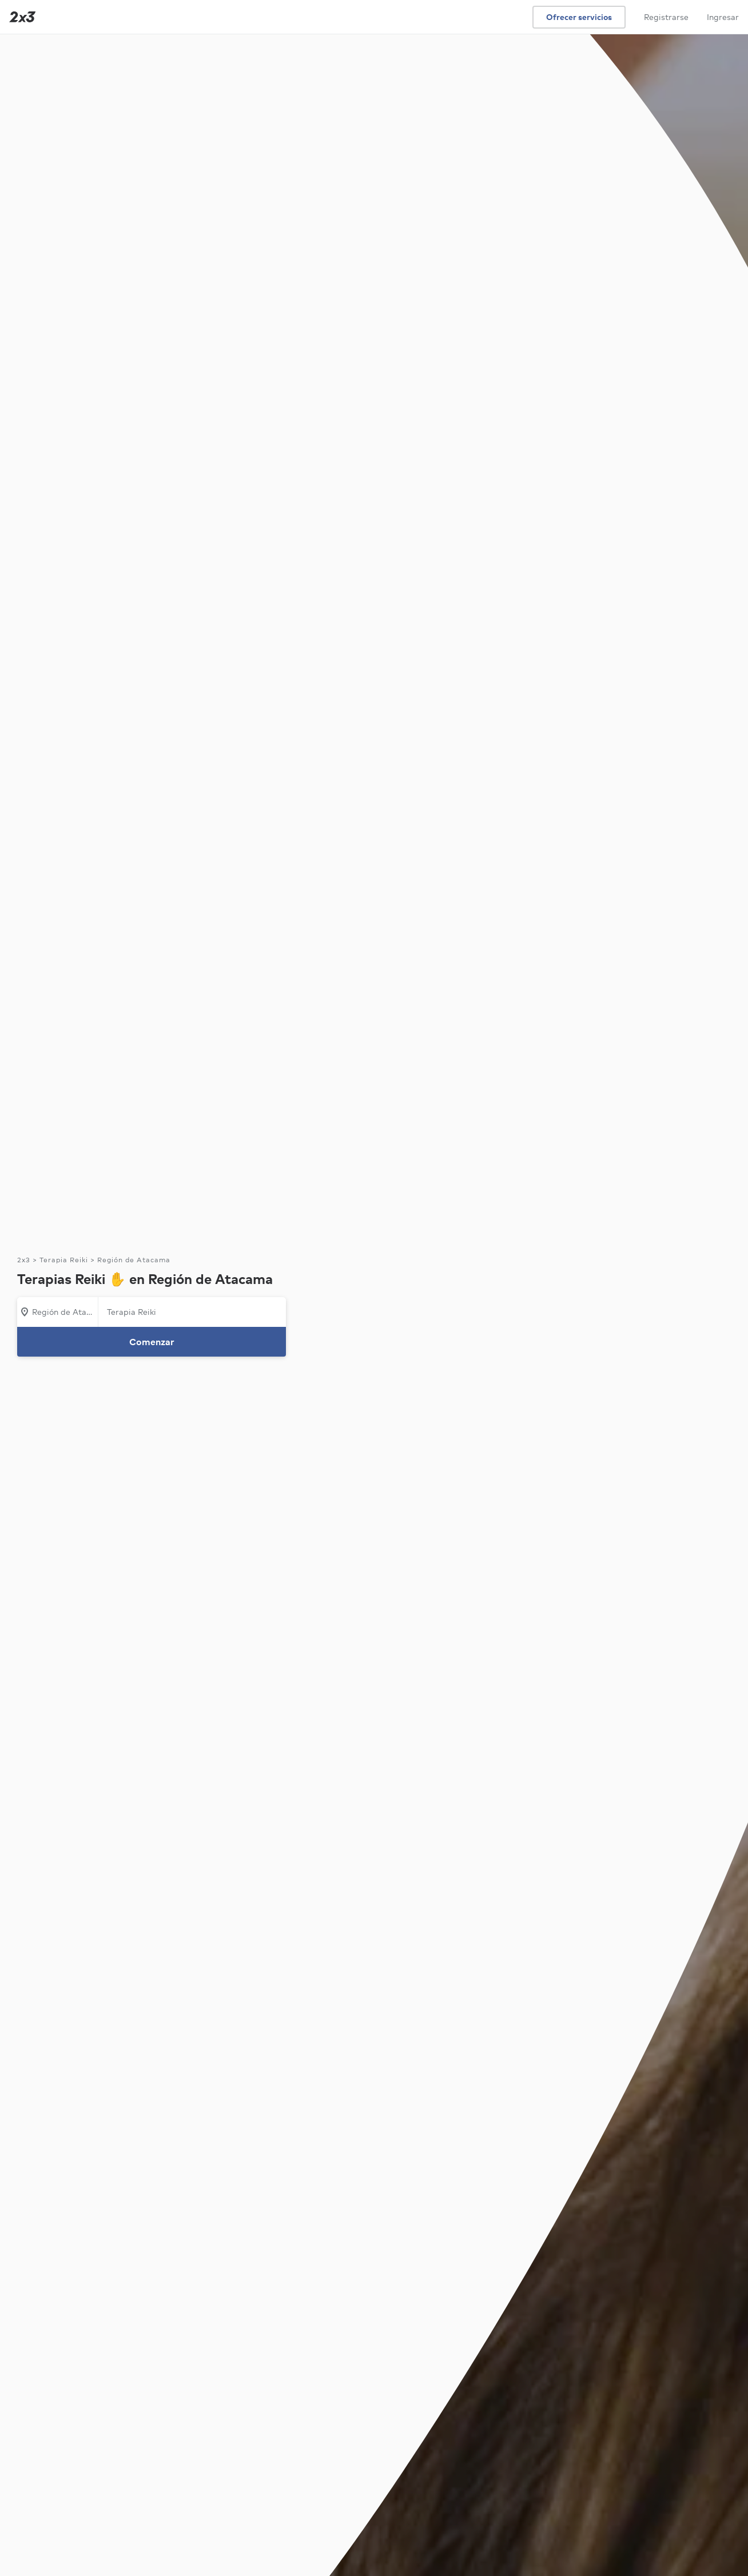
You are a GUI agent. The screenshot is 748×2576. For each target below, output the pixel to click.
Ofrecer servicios (579, 17)
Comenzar (151, 1341)
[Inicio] (20, 17)
